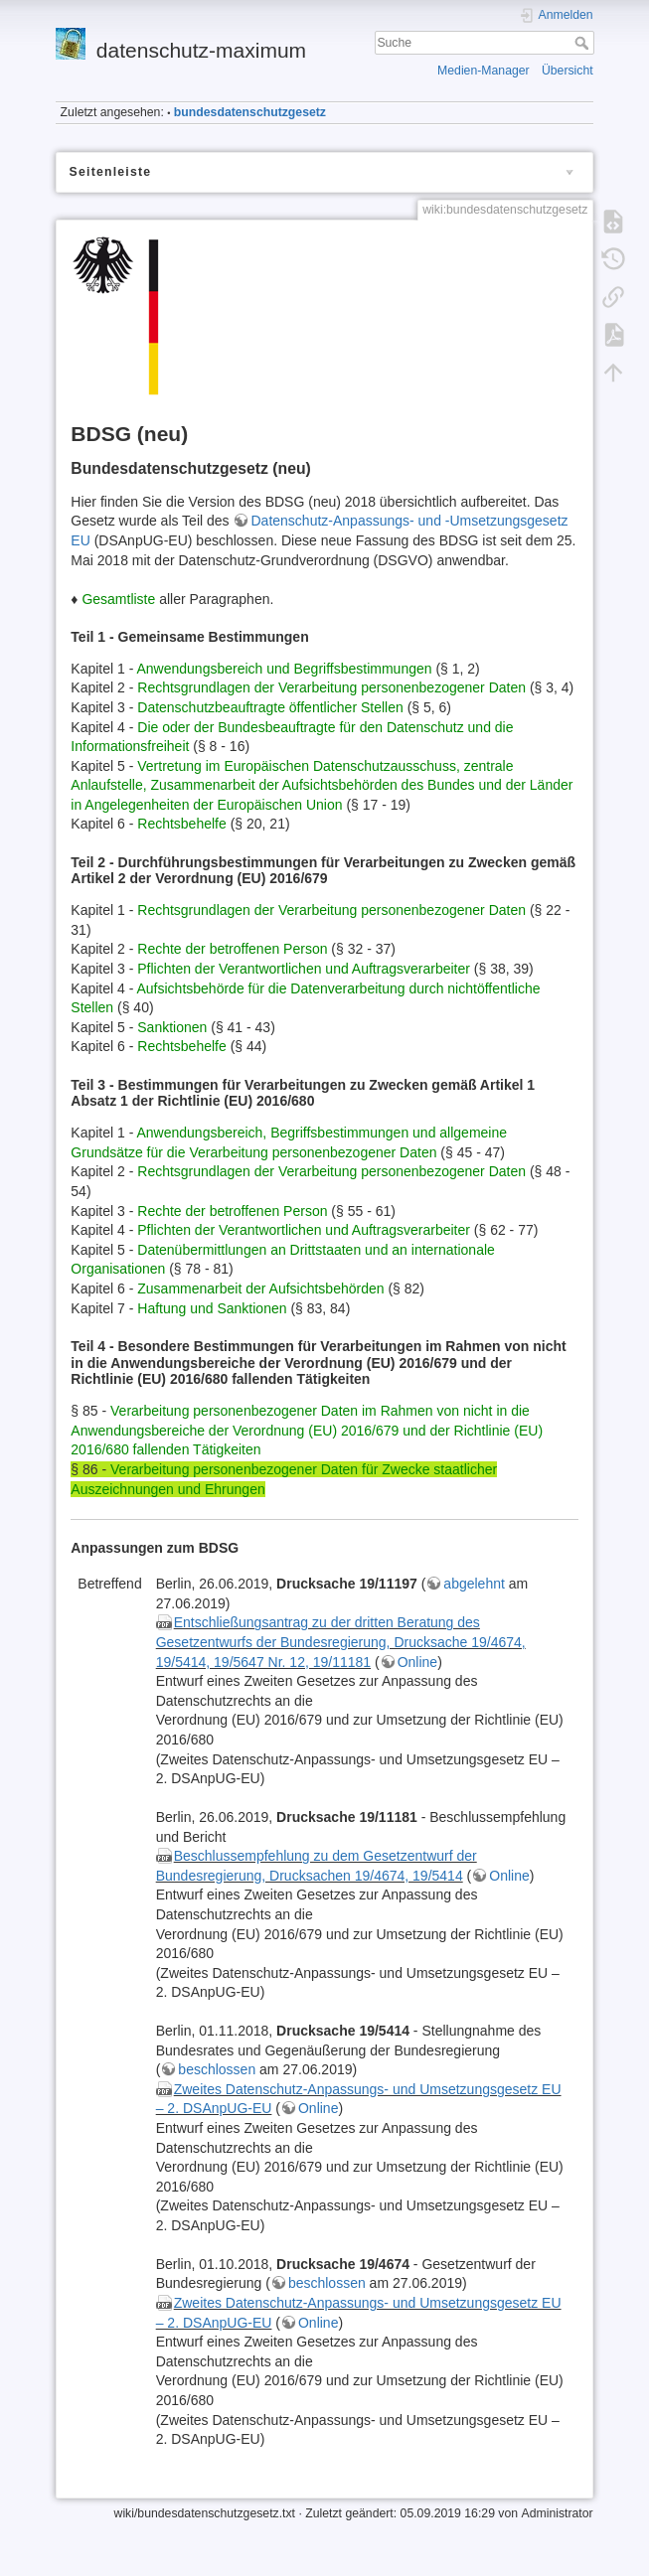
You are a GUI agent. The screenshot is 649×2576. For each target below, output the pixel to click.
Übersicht (567, 70)
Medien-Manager (483, 70)
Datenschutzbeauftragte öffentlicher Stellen (270, 707)
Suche (583, 43)
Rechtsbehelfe (182, 824)
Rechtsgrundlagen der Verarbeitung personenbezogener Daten (331, 687)
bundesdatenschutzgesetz (250, 112)
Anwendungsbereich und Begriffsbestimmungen (283, 669)
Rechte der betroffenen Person (232, 949)
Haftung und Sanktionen (211, 1308)
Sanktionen (172, 1027)
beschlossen (216, 2069)
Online (417, 1662)
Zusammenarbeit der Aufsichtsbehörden (260, 1288)
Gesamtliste (118, 599)
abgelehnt (474, 1583)
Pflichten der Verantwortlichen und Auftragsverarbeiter (303, 969)
